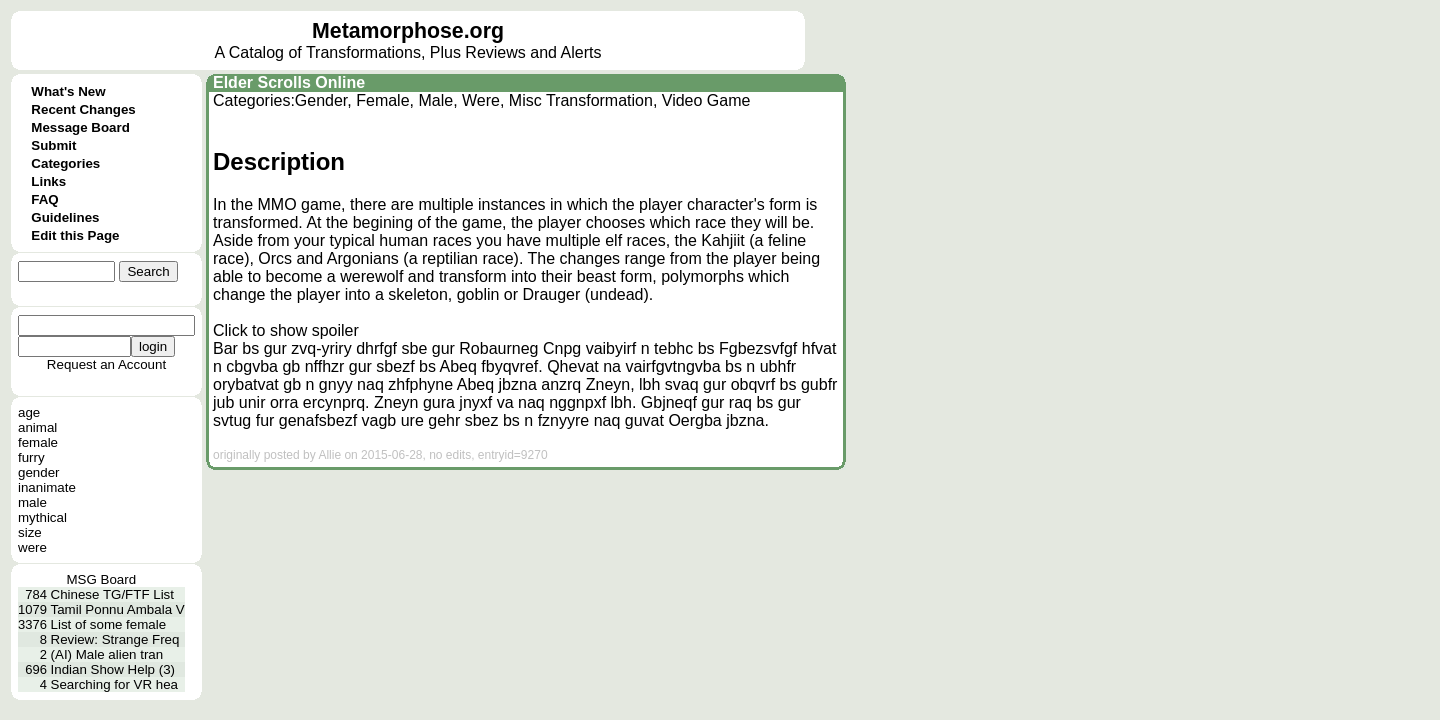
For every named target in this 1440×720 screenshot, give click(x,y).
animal (37, 427)
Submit (53, 145)
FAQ (44, 199)
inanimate (47, 487)
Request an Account (106, 364)
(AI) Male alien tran (107, 654)
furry (31, 457)
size (30, 532)
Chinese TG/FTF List (112, 594)
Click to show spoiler (286, 330)
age (29, 412)
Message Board (80, 127)
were (32, 547)
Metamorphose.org (408, 31)
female (38, 442)
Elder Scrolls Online (289, 82)
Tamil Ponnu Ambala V (118, 609)
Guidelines (65, 217)
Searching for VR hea (114, 684)
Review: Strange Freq (115, 639)
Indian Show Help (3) (113, 669)
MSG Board (102, 579)
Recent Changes (83, 109)
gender (39, 472)
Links (48, 181)
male (32, 502)
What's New (68, 91)
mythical (42, 517)
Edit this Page (75, 235)
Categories (65, 163)
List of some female (109, 624)
